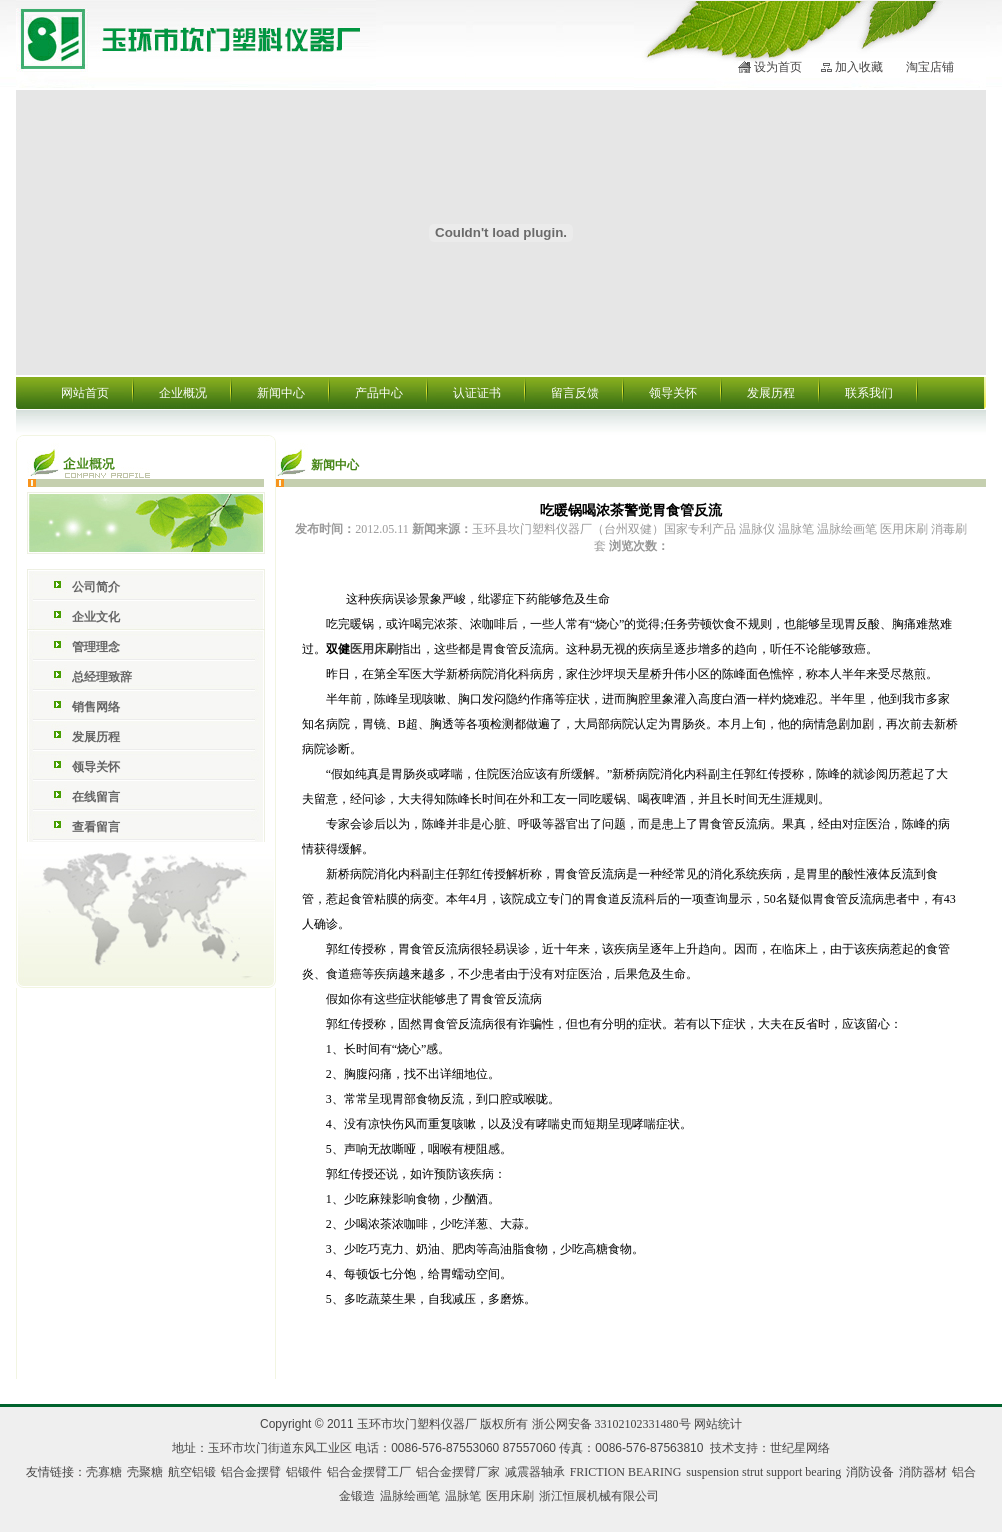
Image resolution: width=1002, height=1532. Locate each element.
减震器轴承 (535, 1472)
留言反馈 (575, 393)
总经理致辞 (102, 677)
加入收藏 (859, 67)
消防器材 (923, 1472)
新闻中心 (281, 393)
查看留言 (96, 827)
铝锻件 (304, 1472)
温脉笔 (463, 1496)
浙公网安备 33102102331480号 (611, 1424)
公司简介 (96, 587)
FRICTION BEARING (626, 1472)
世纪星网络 (800, 1448)
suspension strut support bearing (763, 1472)
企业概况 (183, 393)
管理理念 (96, 647)
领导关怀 (673, 393)
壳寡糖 (104, 1472)
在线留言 (96, 797)
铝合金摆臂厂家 (458, 1472)
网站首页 (85, 393)
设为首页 (778, 67)
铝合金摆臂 (251, 1472)
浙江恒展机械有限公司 (599, 1496)
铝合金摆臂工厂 (369, 1472)
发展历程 (771, 393)
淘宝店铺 (930, 67)
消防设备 (870, 1472)
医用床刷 (374, 649)
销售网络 (96, 707)
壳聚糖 (145, 1472)
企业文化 (96, 617)
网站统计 (718, 1424)
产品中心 (379, 393)
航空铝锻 (192, 1472)
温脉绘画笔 (410, 1496)
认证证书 (477, 393)
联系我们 (869, 393)
